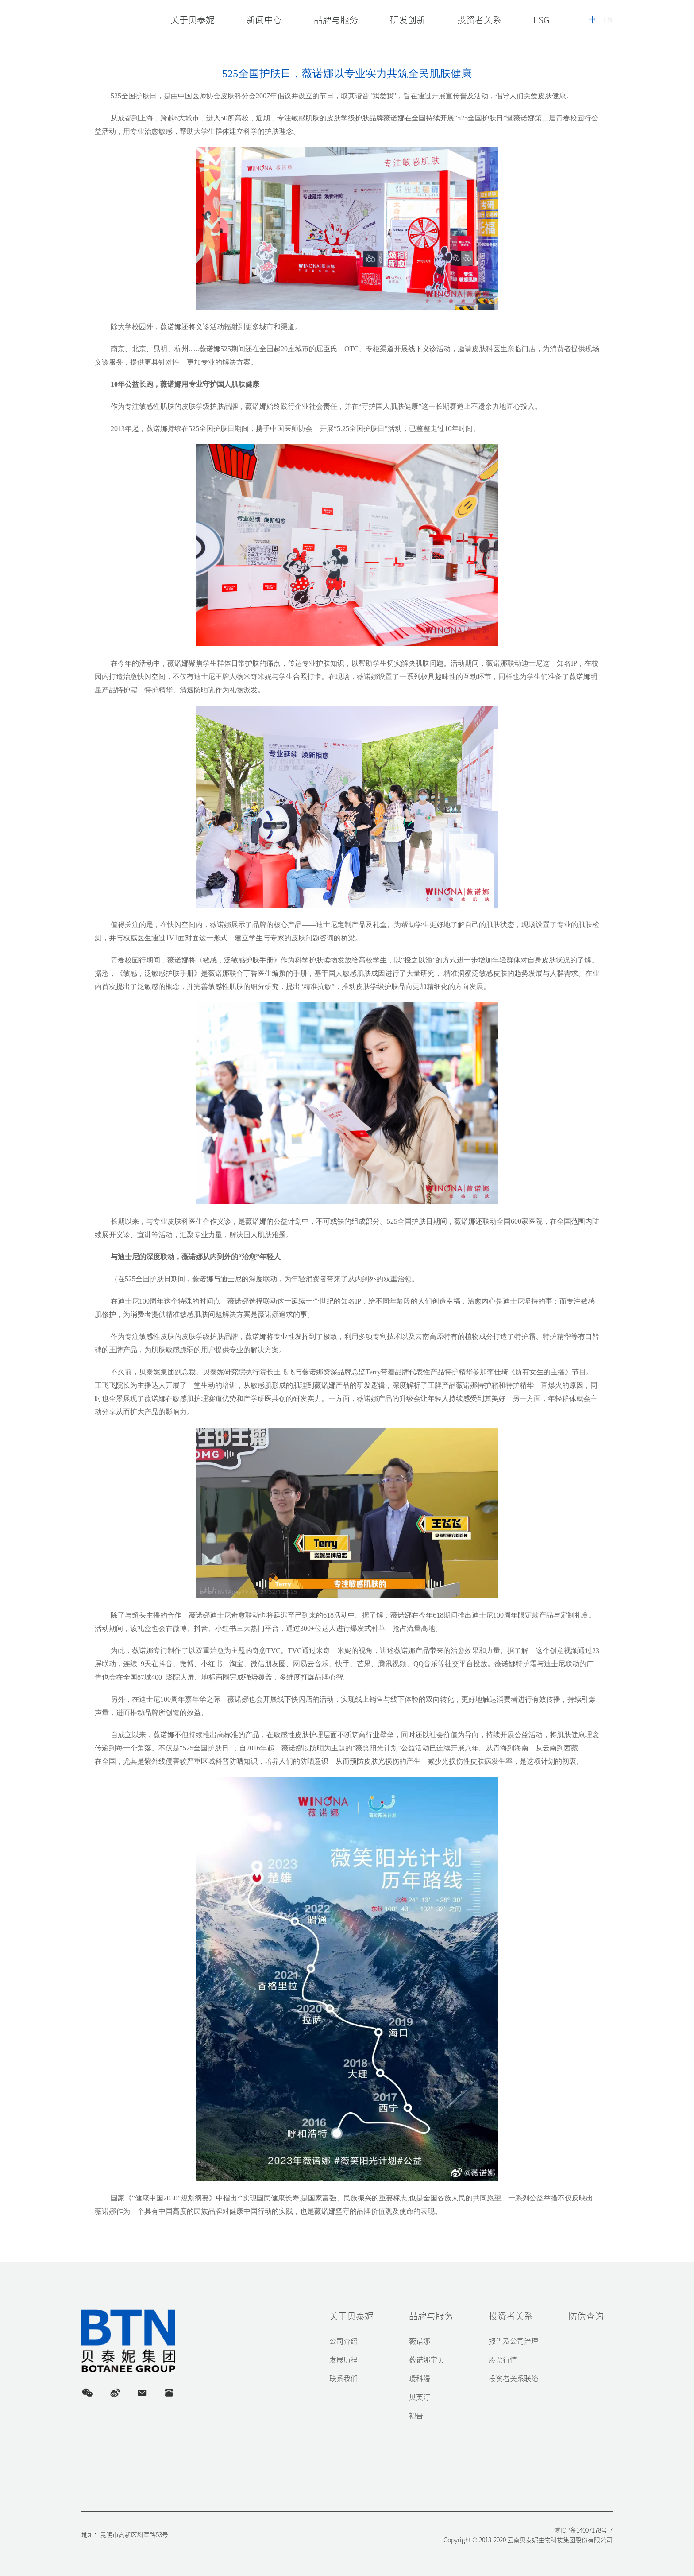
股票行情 (503, 2359)
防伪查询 (586, 2316)
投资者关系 (511, 2316)
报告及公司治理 (513, 2341)
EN (608, 19)
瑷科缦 (419, 2378)
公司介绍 (343, 2341)
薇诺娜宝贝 (426, 2359)
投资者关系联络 (513, 2378)
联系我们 (343, 2378)
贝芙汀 (419, 2397)
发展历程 (343, 2359)
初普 (416, 2415)
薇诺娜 (419, 2341)
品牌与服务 (431, 2316)
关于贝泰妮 (351, 2316)
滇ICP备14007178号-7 (583, 2530)
